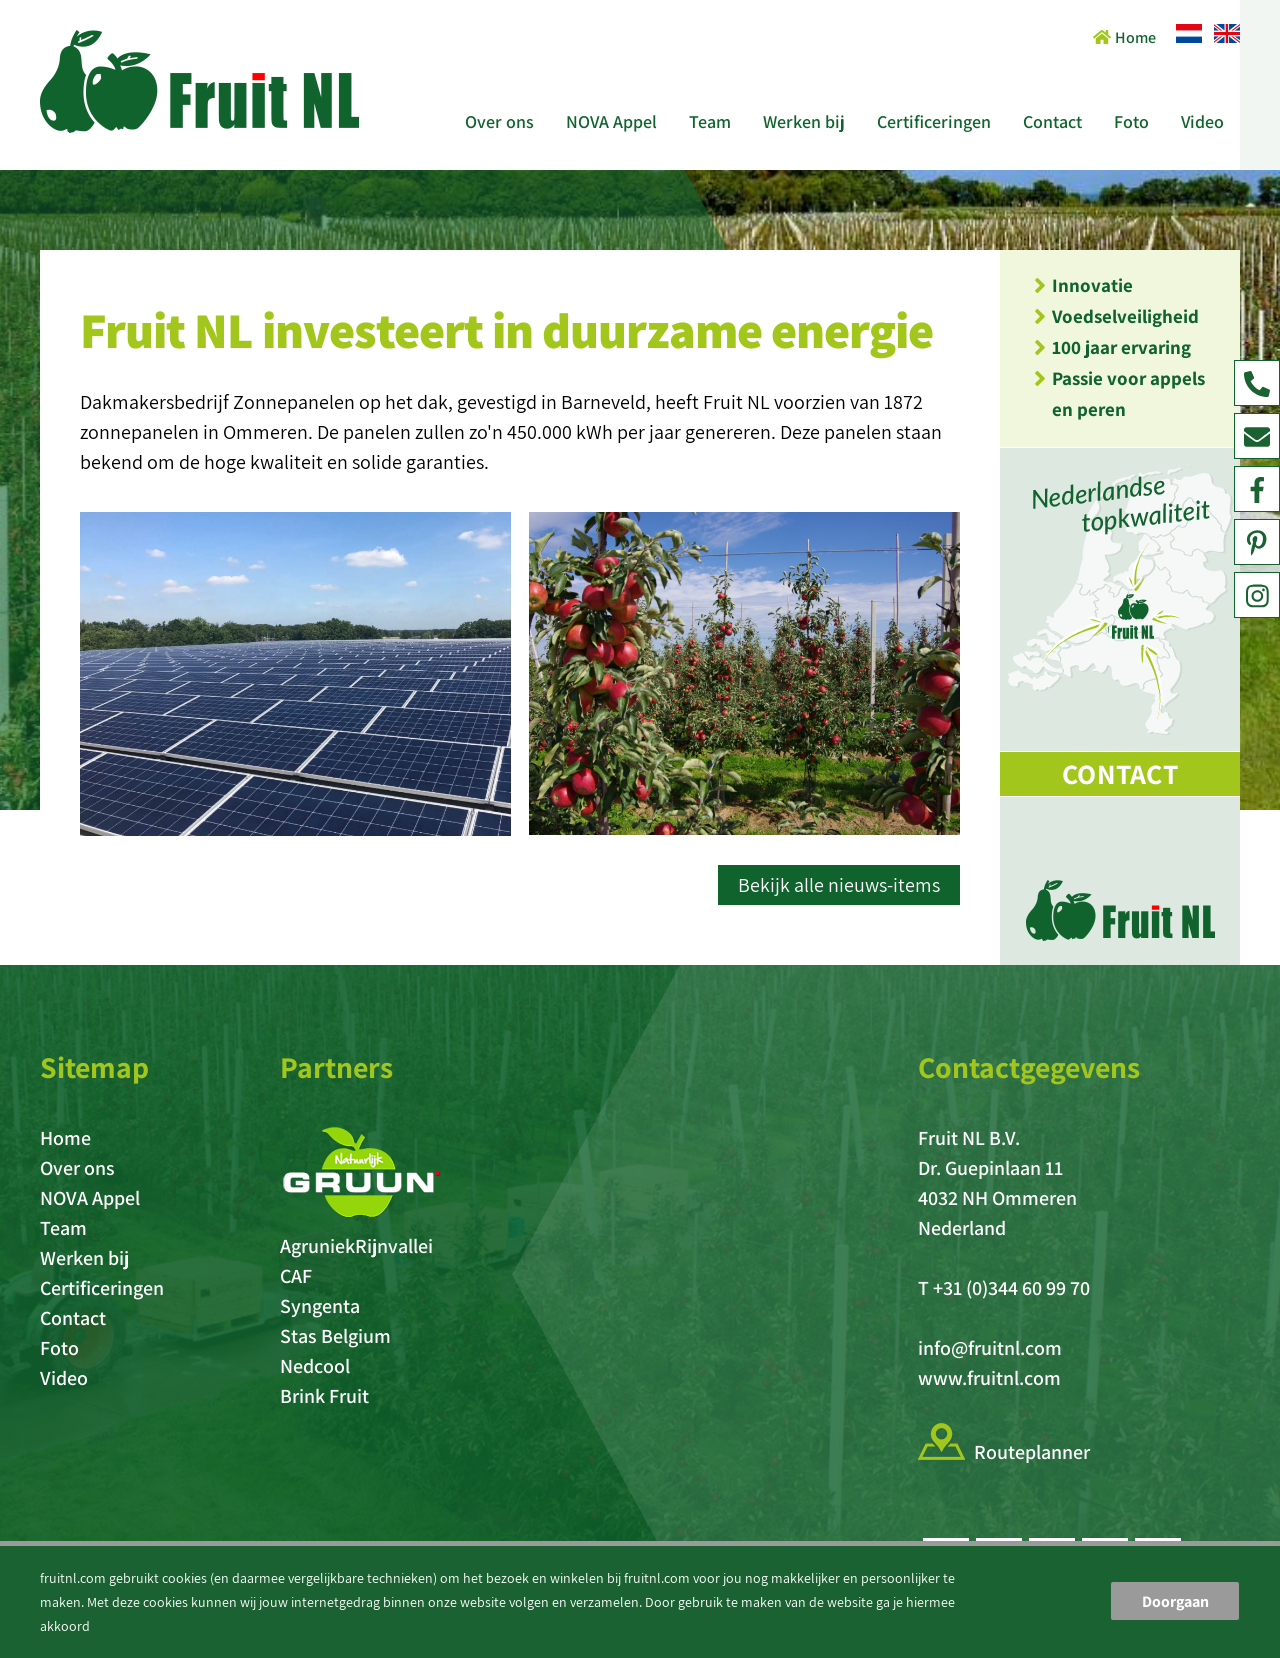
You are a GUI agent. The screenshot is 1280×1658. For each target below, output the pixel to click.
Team (710, 121)
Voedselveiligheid (1125, 316)
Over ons (499, 121)
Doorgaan (1175, 1601)
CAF (296, 1276)
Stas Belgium (335, 1336)
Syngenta (320, 1306)
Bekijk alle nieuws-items (839, 885)
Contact (1052, 121)
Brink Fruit (324, 1396)
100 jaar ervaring (1121, 347)
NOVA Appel (611, 121)
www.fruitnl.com (989, 1378)
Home (1124, 37)
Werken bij (804, 121)
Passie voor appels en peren (1128, 393)
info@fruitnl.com (990, 1348)
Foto (1131, 121)
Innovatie (1092, 285)
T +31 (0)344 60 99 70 (1004, 1288)
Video (1202, 121)
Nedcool (315, 1366)
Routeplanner (1032, 1452)
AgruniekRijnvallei (356, 1246)
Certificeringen (934, 121)
